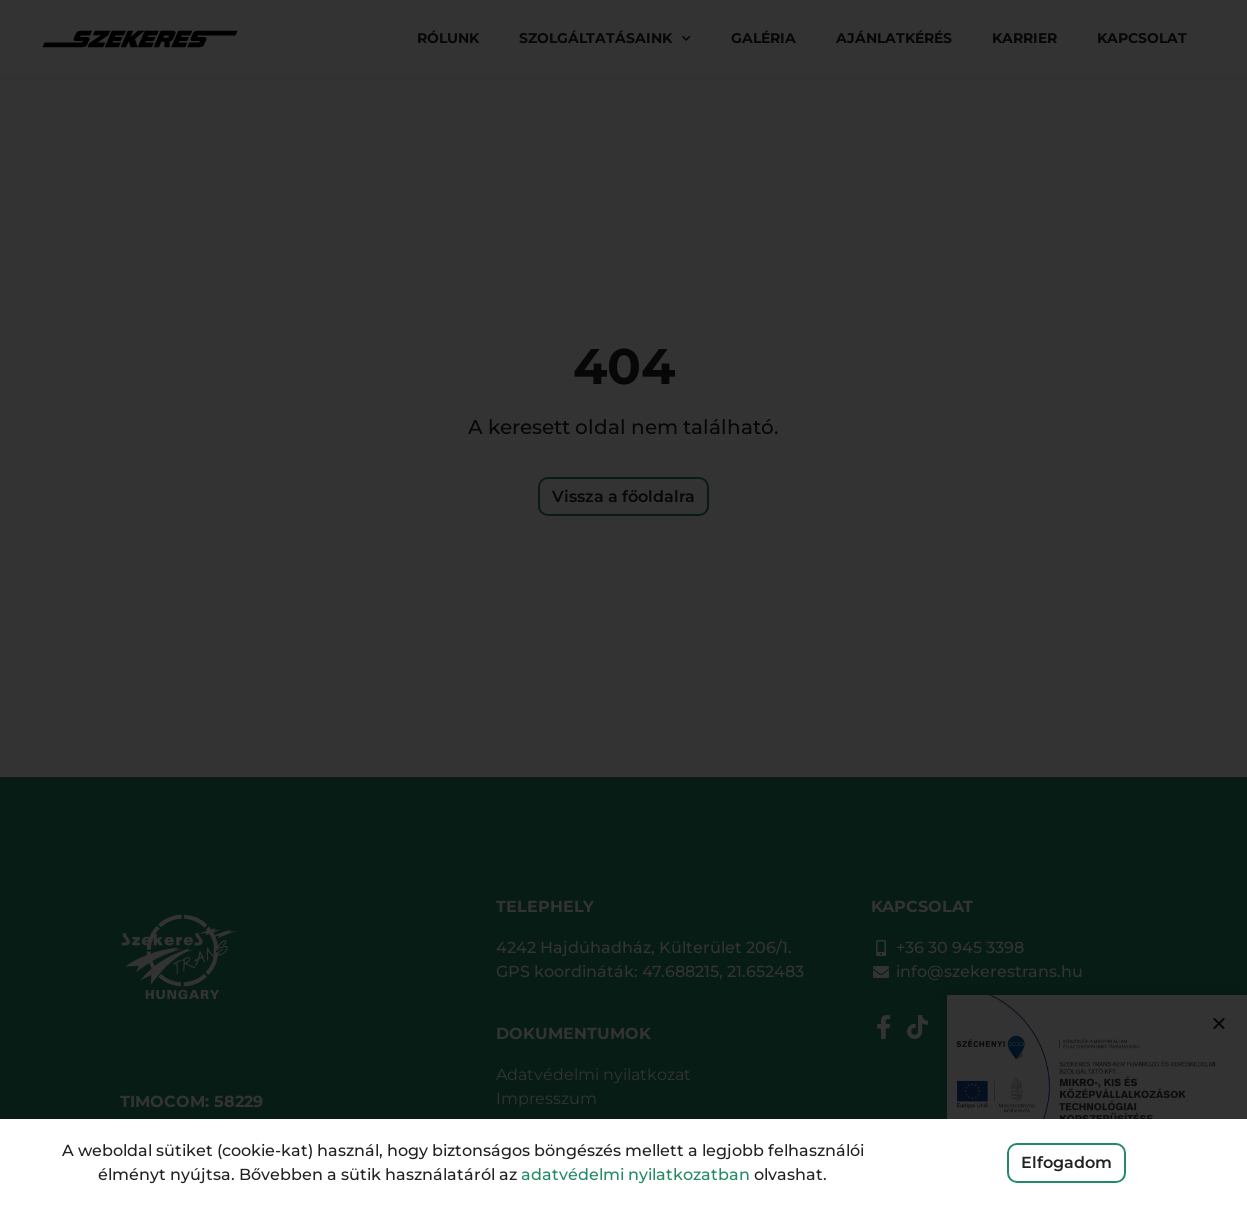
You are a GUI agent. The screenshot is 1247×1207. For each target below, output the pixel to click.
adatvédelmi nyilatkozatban (635, 1174)
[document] (623, 603)
